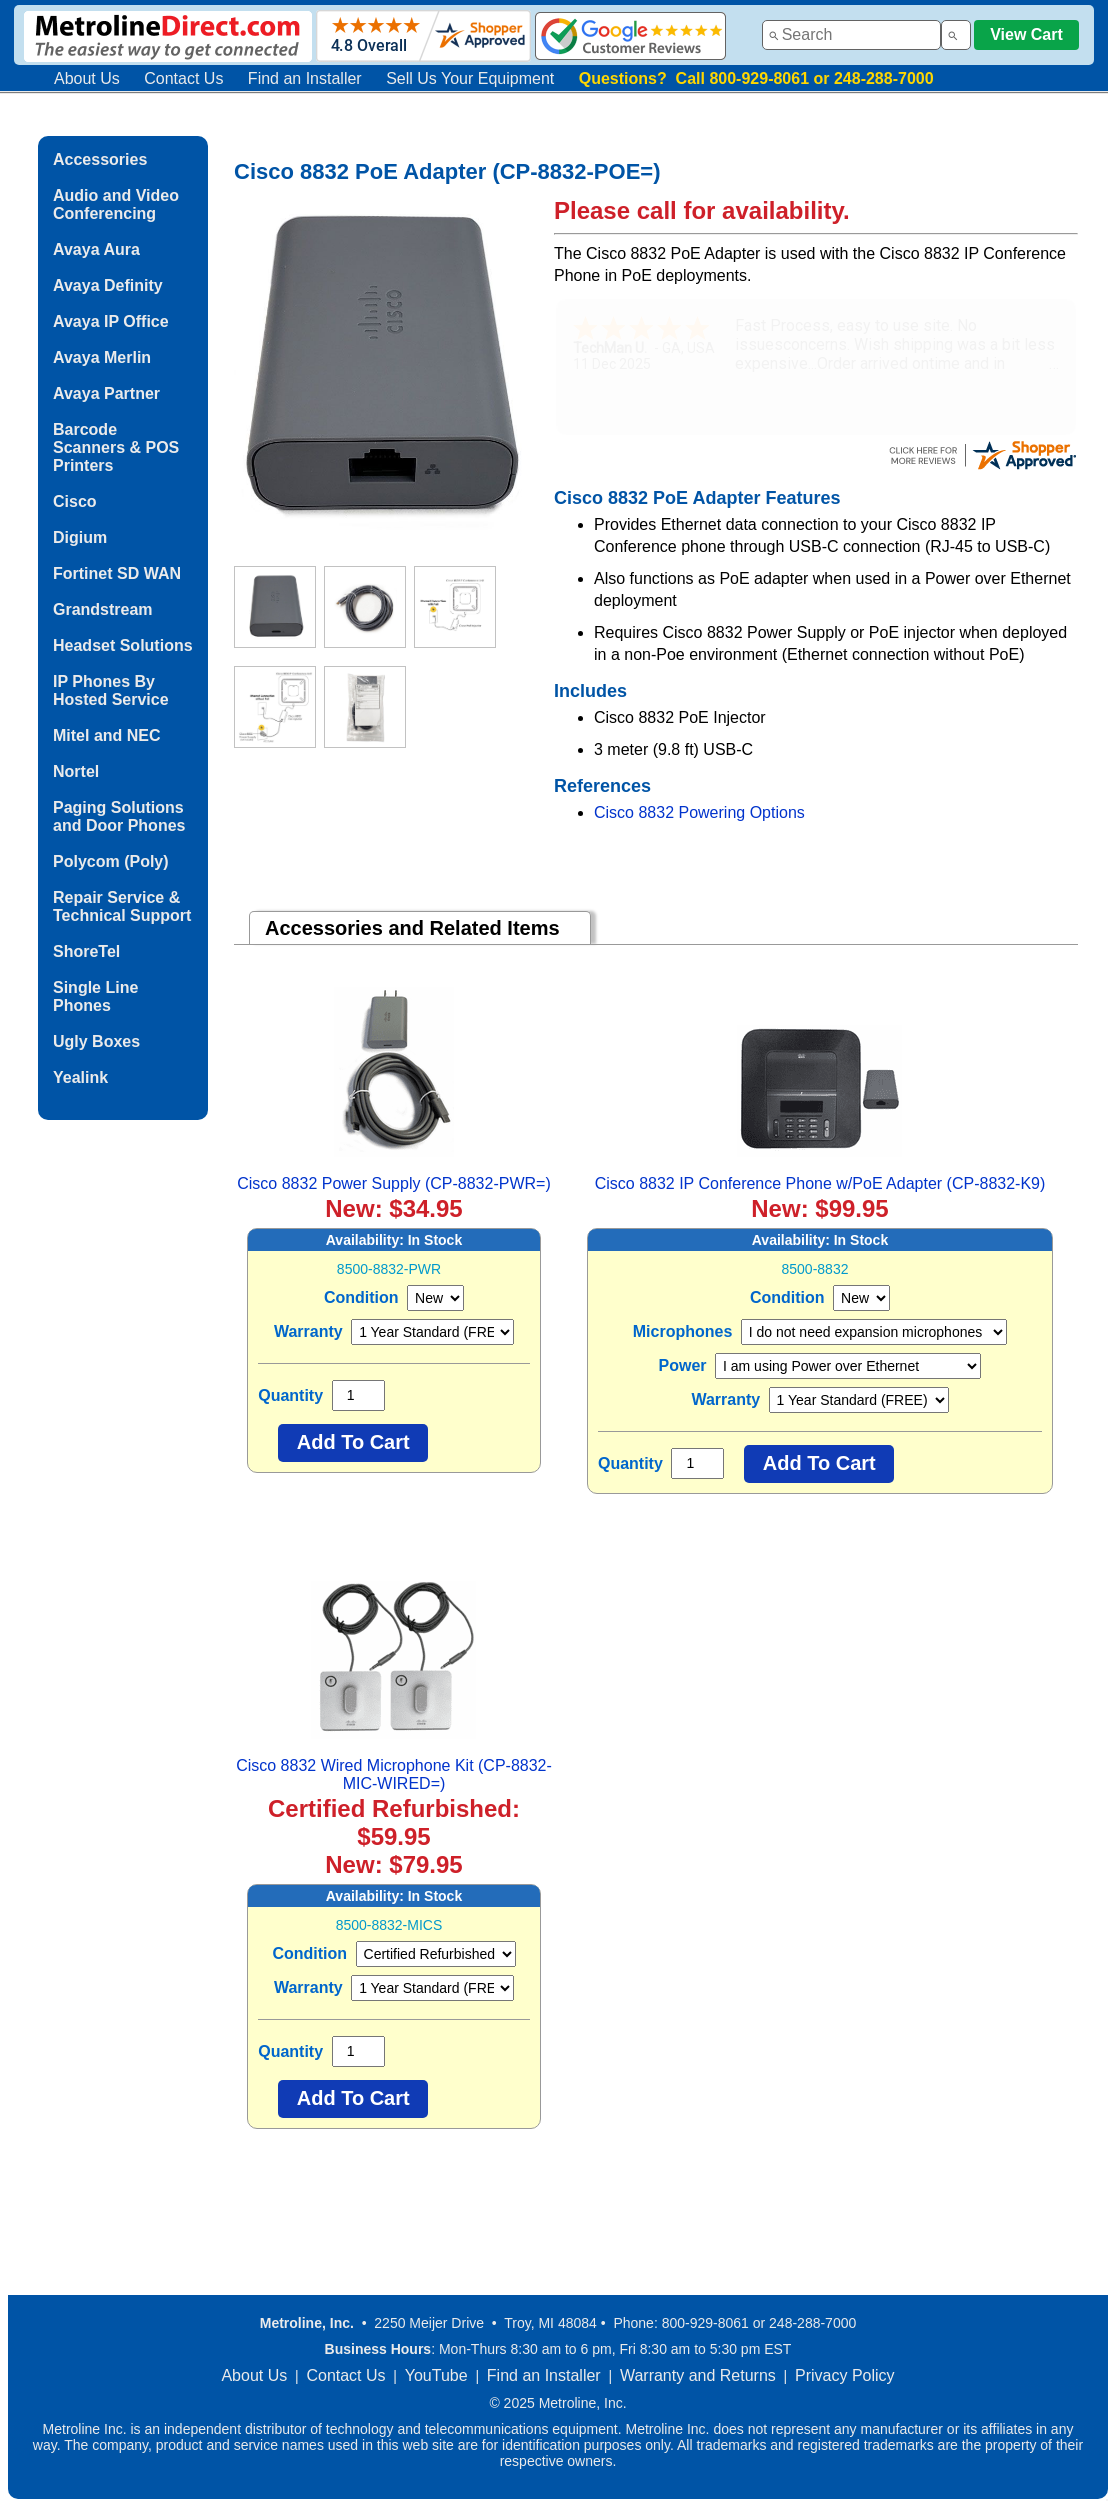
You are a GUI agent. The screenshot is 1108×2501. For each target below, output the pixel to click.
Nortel (76, 771)
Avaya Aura (96, 249)
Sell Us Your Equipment (470, 78)
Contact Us (183, 78)
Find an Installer (305, 78)
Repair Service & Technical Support (122, 906)
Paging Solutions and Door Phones (119, 816)
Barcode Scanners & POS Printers (116, 447)
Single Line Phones (95, 996)
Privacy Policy (845, 2375)
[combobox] (851, 35)
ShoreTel (86, 951)
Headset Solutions (123, 645)
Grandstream (103, 609)
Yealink (80, 1077)
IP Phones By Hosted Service (111, 690)
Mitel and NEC (107, 735)
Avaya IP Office (111, 321)
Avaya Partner (106, 393)
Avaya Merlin (102, 357)
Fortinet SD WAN (117, 573)
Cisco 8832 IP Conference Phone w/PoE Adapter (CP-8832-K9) (820, 1183)
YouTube (436, 2375)
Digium (80, 537)
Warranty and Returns (698, 2375)
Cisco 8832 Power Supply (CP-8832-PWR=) (393, 1183)
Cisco (75, 501)
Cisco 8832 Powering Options (699, 812)
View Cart (1026, 34)
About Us (87, 78)
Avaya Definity (108, 285)
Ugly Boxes (96, 1041)
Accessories (100, 159)
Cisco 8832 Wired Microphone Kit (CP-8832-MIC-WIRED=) (394, 1774)
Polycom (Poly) (111, 861)
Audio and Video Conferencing (116, 204)
